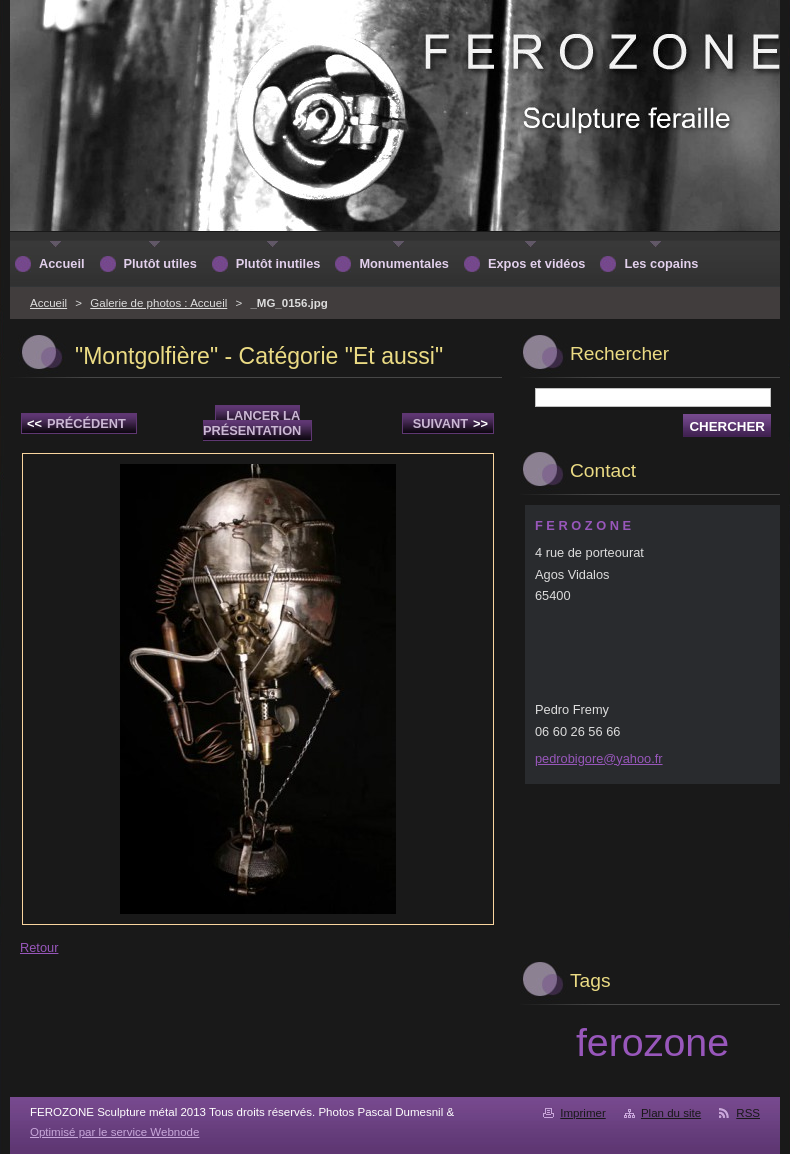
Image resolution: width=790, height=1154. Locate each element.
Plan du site (671, 1113)
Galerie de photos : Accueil (158, 303)
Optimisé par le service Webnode (114, 1132)
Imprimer (582, 1113)
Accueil (48, 303)
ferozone (652, 1042)
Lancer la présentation (252, 423)
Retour (39, 947)
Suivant (450, 423)
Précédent (76, 423)
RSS (748, 1113)
